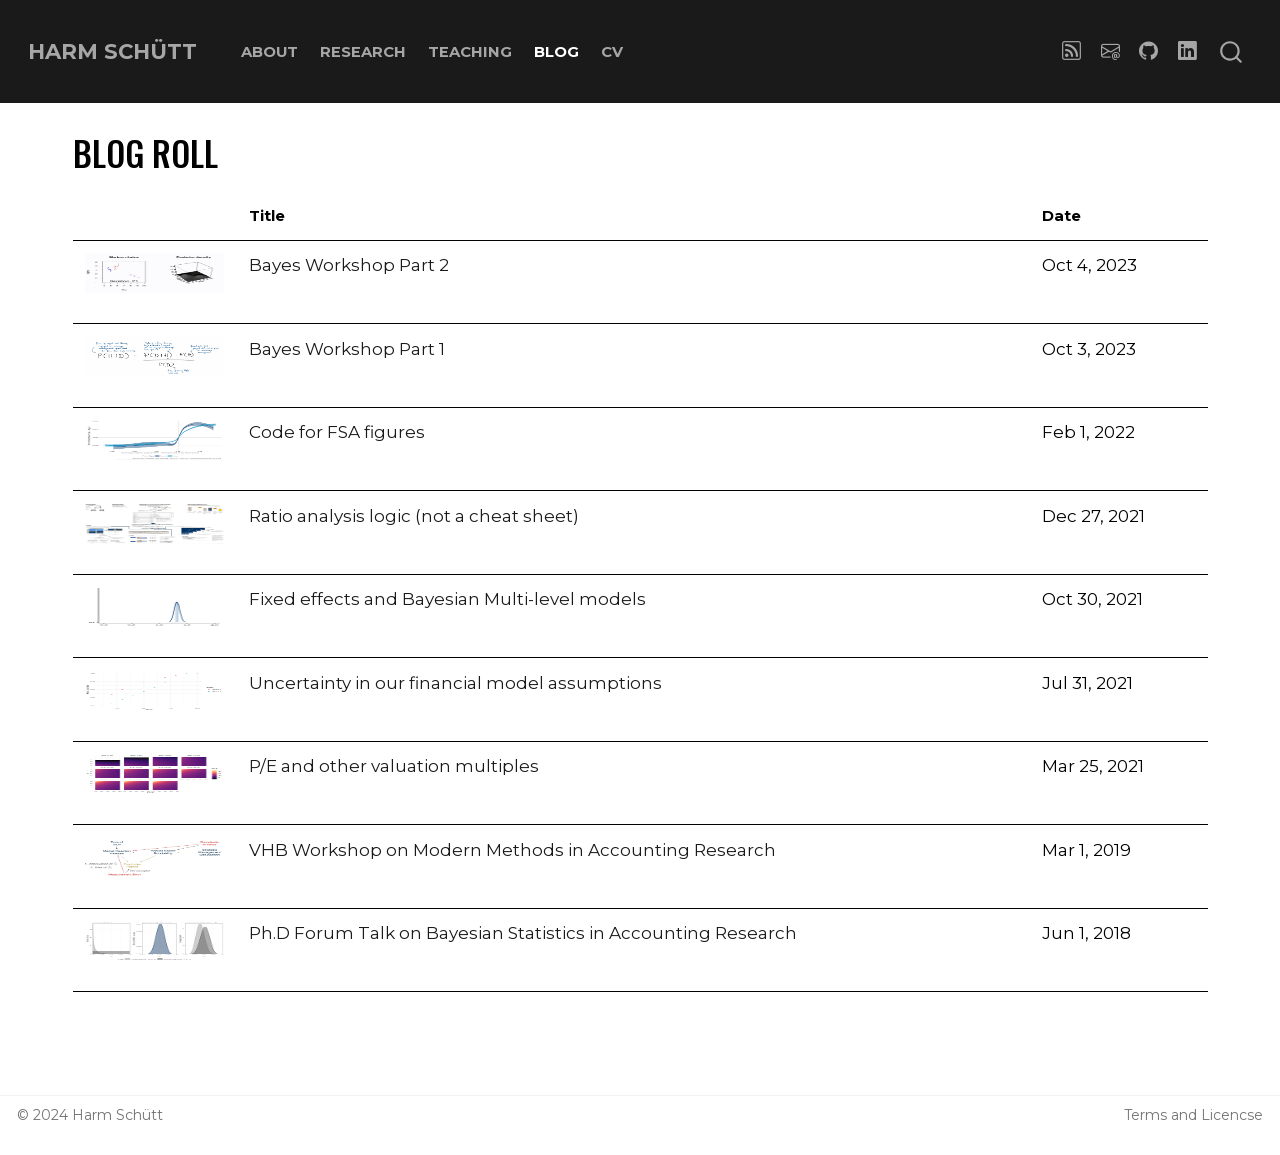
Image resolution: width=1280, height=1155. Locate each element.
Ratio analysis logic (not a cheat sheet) (414, 516)
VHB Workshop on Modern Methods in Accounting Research (512, 850)
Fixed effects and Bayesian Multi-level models (447, 599)
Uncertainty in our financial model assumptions (455, 683)
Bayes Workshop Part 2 (349, 265)
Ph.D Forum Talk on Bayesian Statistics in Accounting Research (523, 933)
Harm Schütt (117, 1115)
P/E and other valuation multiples (394, 766)
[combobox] (1232, 52)
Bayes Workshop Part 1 (347, 349)
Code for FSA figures (337, 432)
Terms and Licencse (1193, 1115)
